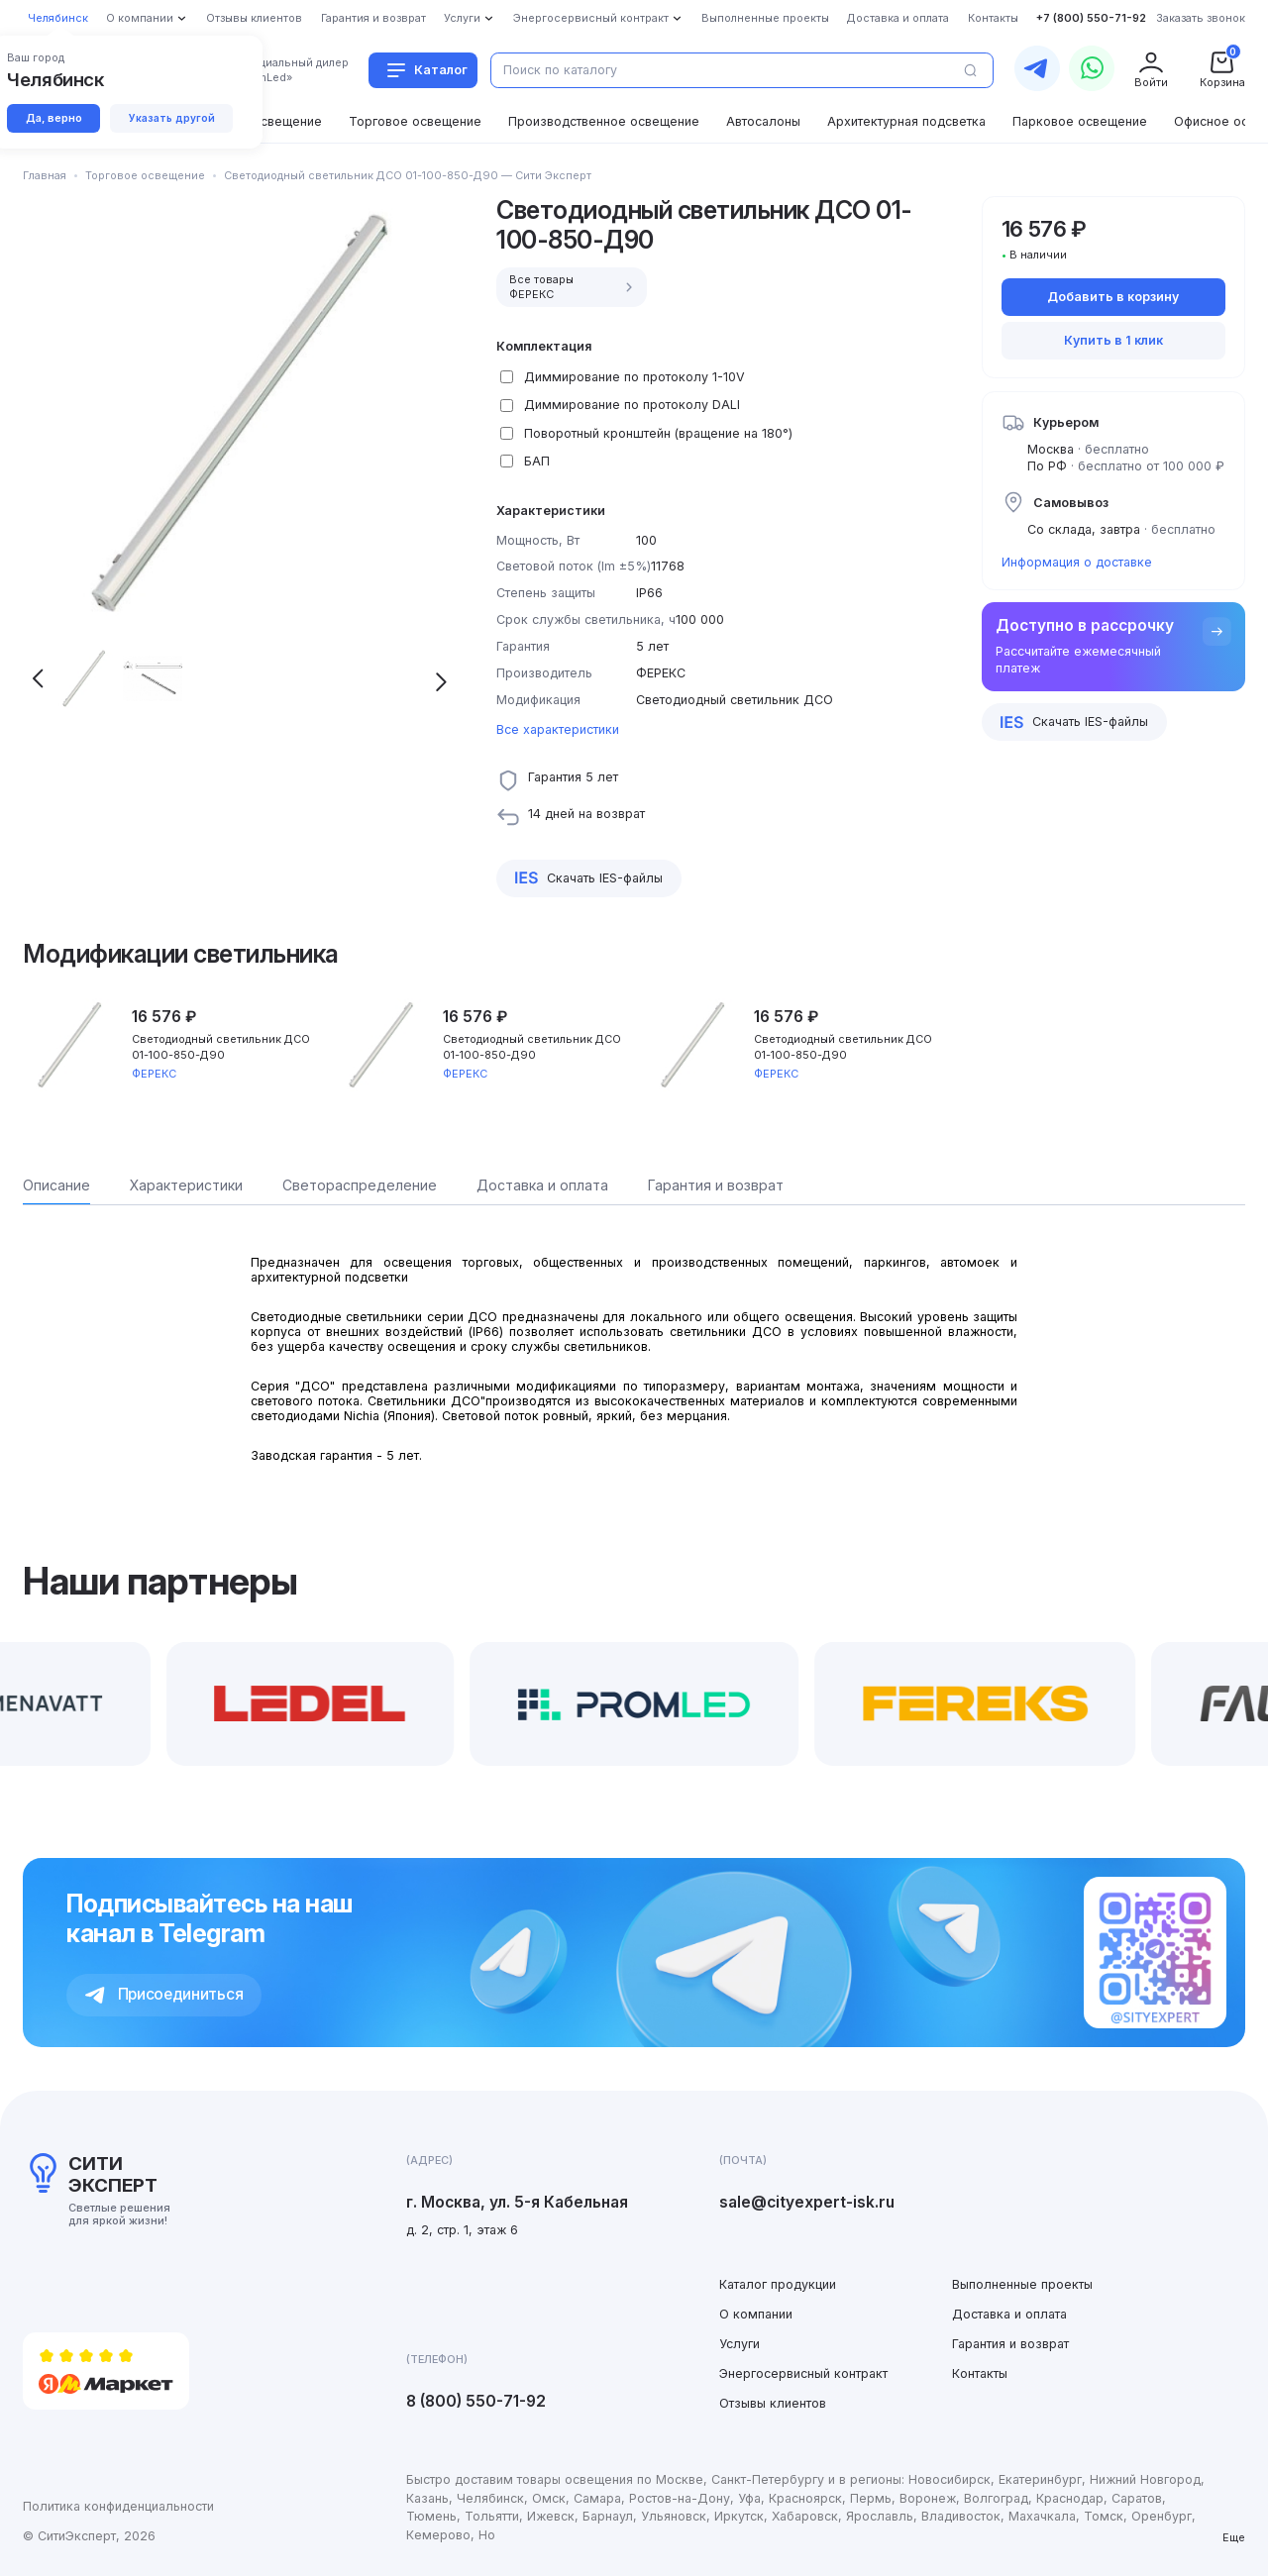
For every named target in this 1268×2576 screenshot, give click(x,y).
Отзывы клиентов (772, 2403)
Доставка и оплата (1009, 2314)
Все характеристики (557, 729)
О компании (755, 2314)
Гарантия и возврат (1010, 2343)
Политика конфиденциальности (118, 2506)
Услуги (739, 2343)
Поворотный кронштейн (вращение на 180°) (658, 433)
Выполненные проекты (1022, 2284)
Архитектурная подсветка (906, 121)
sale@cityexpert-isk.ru (807, 2202)
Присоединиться (164, 1994)
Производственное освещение (603, 121)
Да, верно (54, 118)
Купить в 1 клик (1113, 340)
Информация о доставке (1077, 562)
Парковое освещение (1079, 121)
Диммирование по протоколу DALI (632, 404)
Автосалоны (763, 121)
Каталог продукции (777, 2284)
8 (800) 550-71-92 (476, 2401)
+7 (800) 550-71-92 (1091, 18)
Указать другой (172, 118)
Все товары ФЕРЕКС (573, 286)
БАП (537, 461)
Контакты (979, 2373)
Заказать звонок (1200, 18)
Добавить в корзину (1113, 296)
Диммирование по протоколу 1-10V (634, 376)
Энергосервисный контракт (803, 2373)
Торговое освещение (415, 121)
